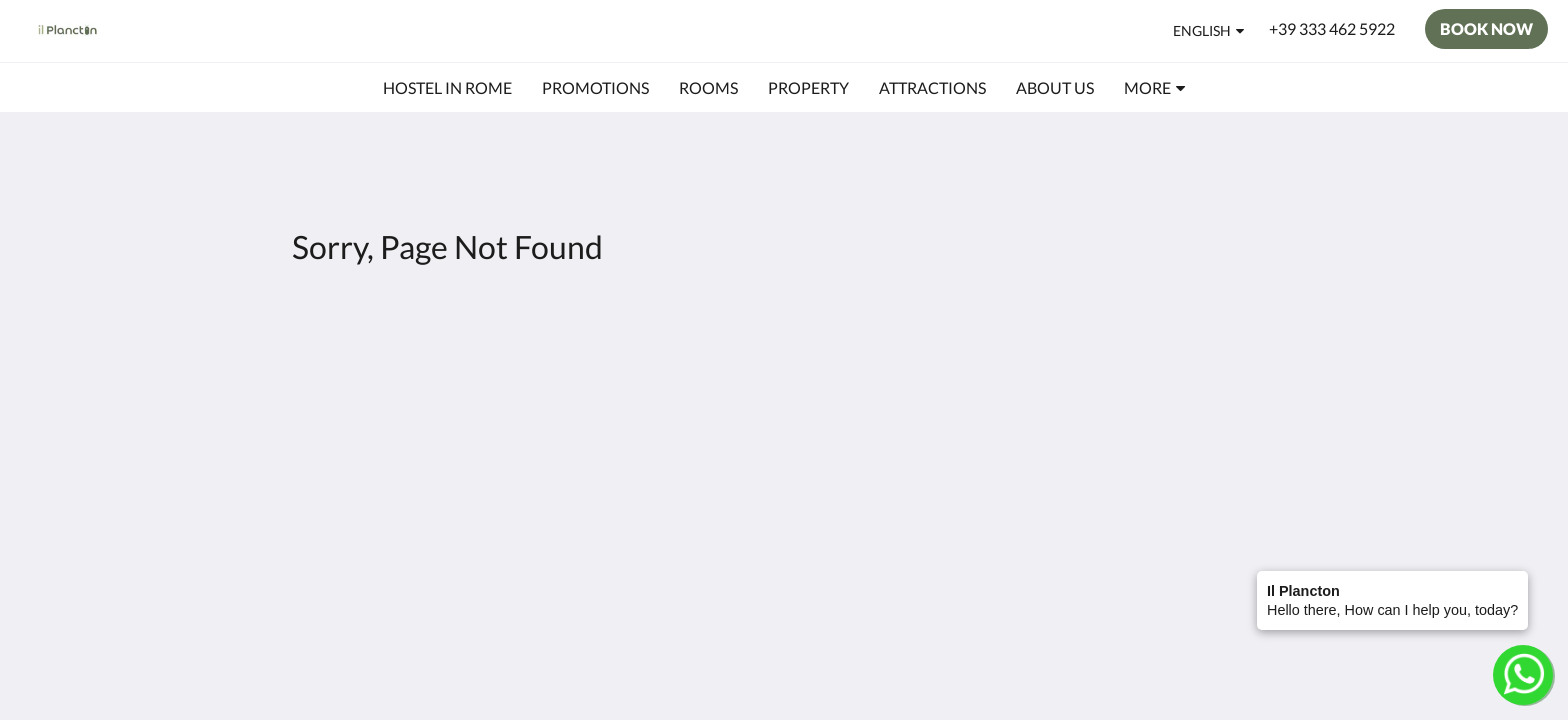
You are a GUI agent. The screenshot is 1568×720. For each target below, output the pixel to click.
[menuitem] (447, 88)
